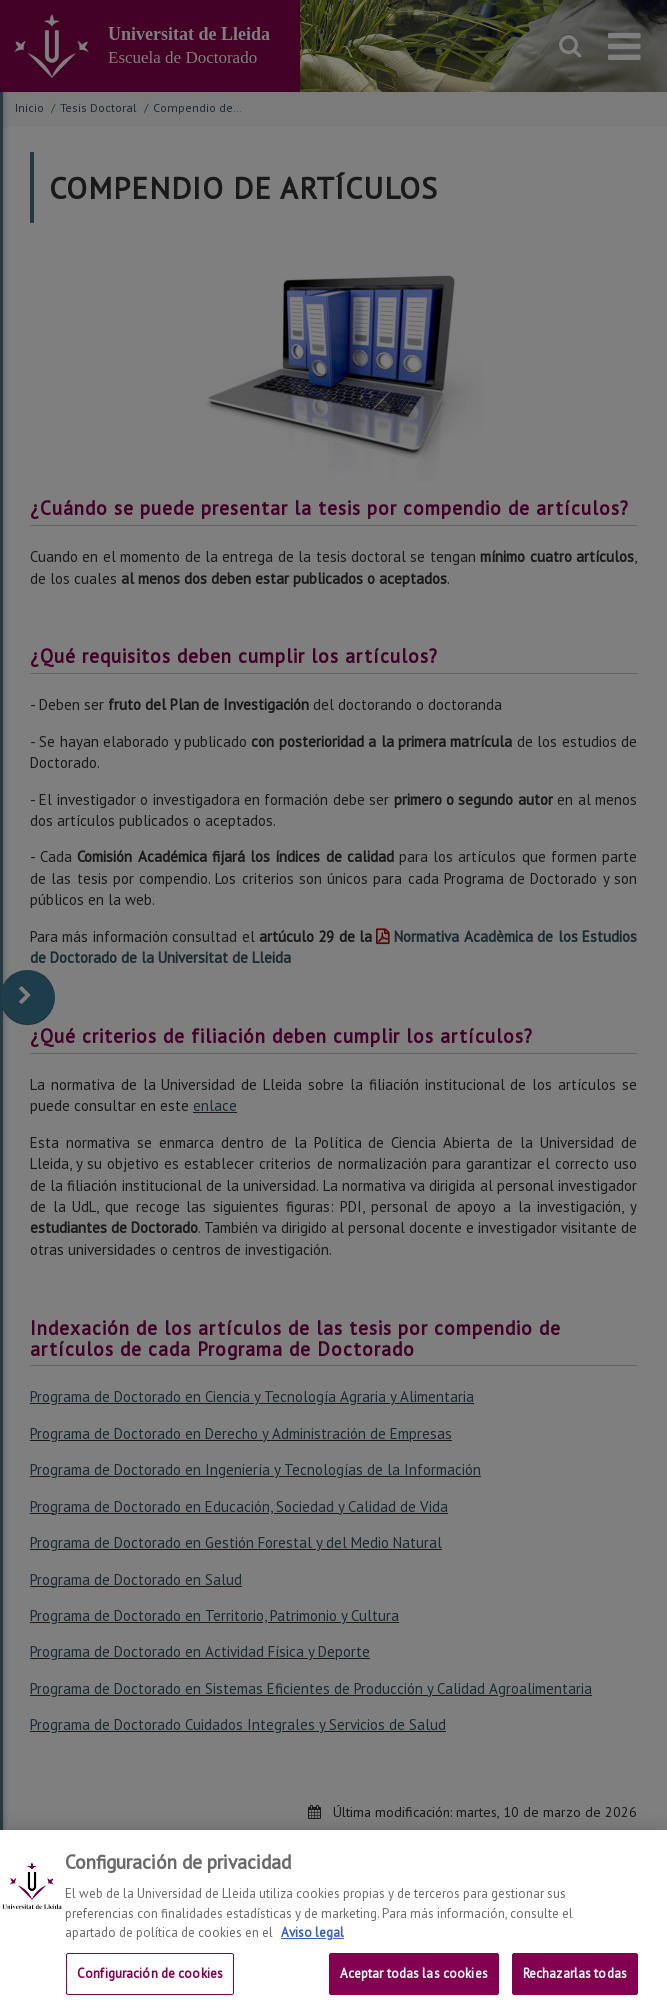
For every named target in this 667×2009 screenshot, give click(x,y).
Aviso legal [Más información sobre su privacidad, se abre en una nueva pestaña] (312, 1951)
